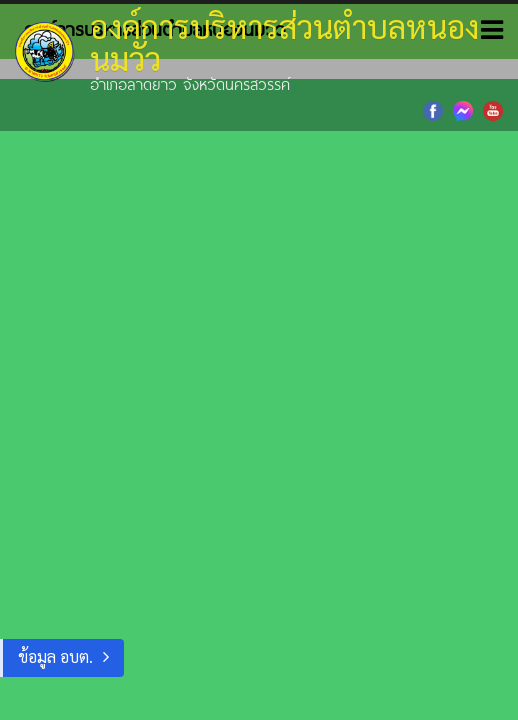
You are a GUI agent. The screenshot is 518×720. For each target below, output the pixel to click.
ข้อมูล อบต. (55, 656)
